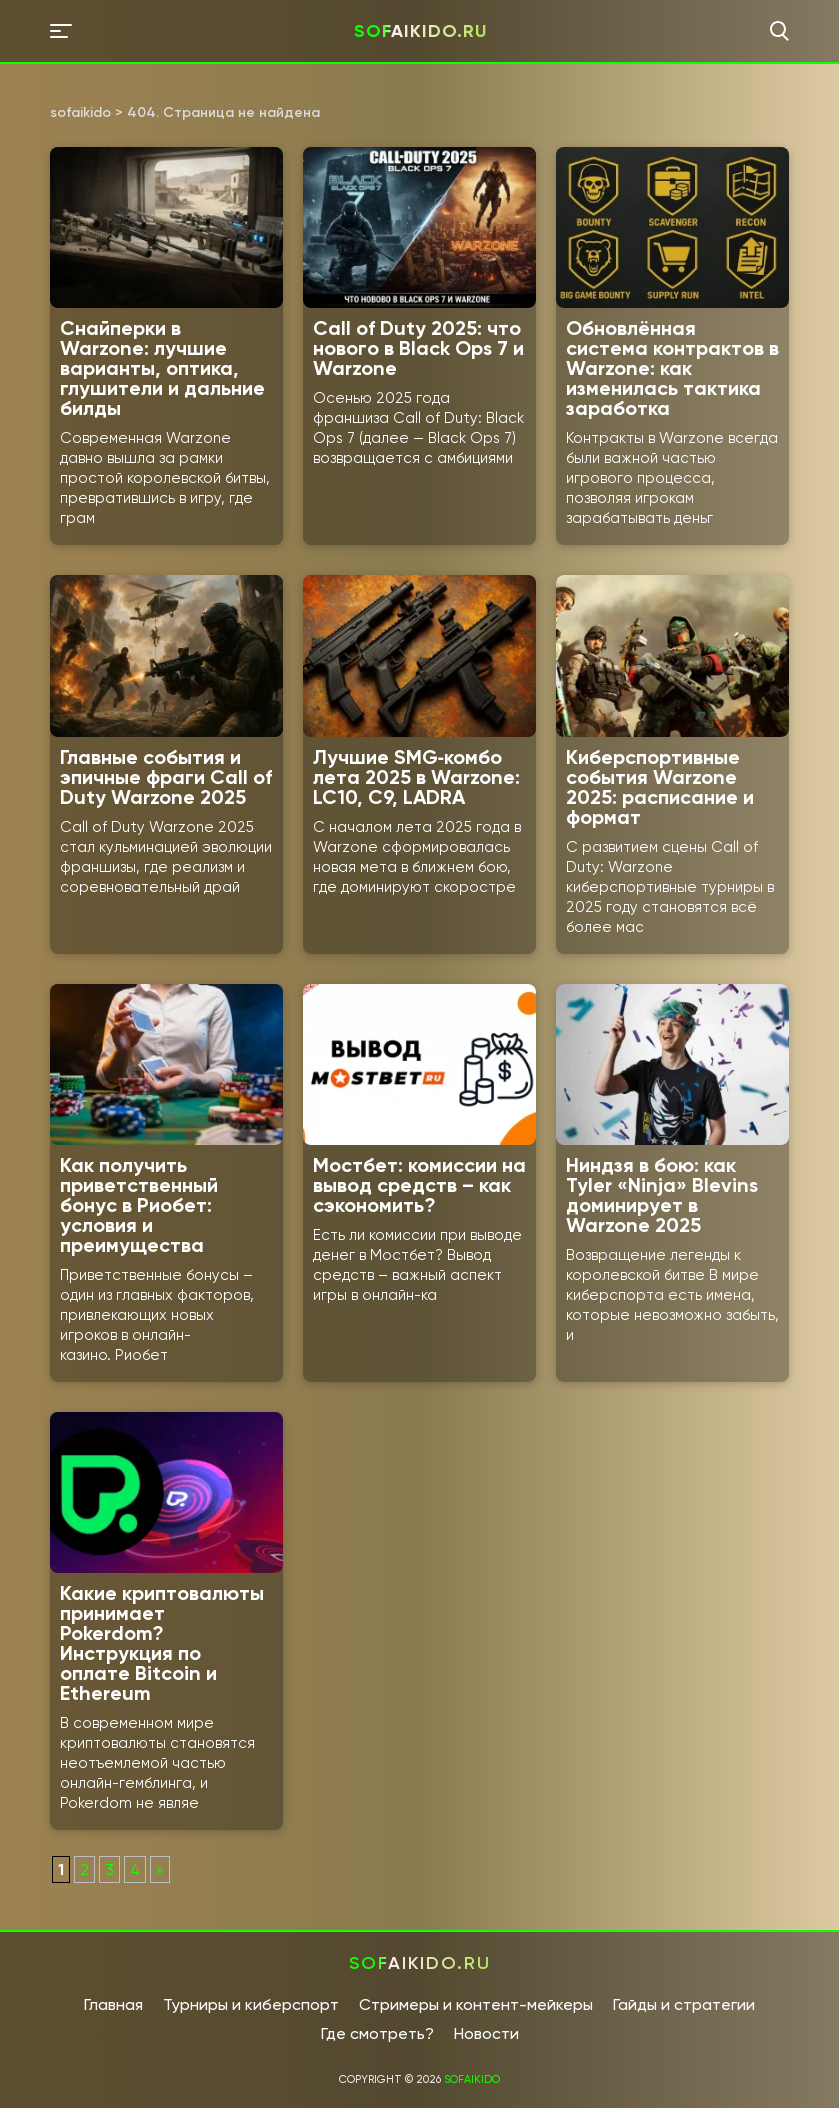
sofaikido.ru (420, 31)
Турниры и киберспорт (251, 2004)
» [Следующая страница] (160, 1869)
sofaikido (472, 2079)
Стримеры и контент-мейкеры (476, 2004)
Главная (113, 2004)
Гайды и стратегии (684, 2004)
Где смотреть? (377, 2033)
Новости (486, 2033)
